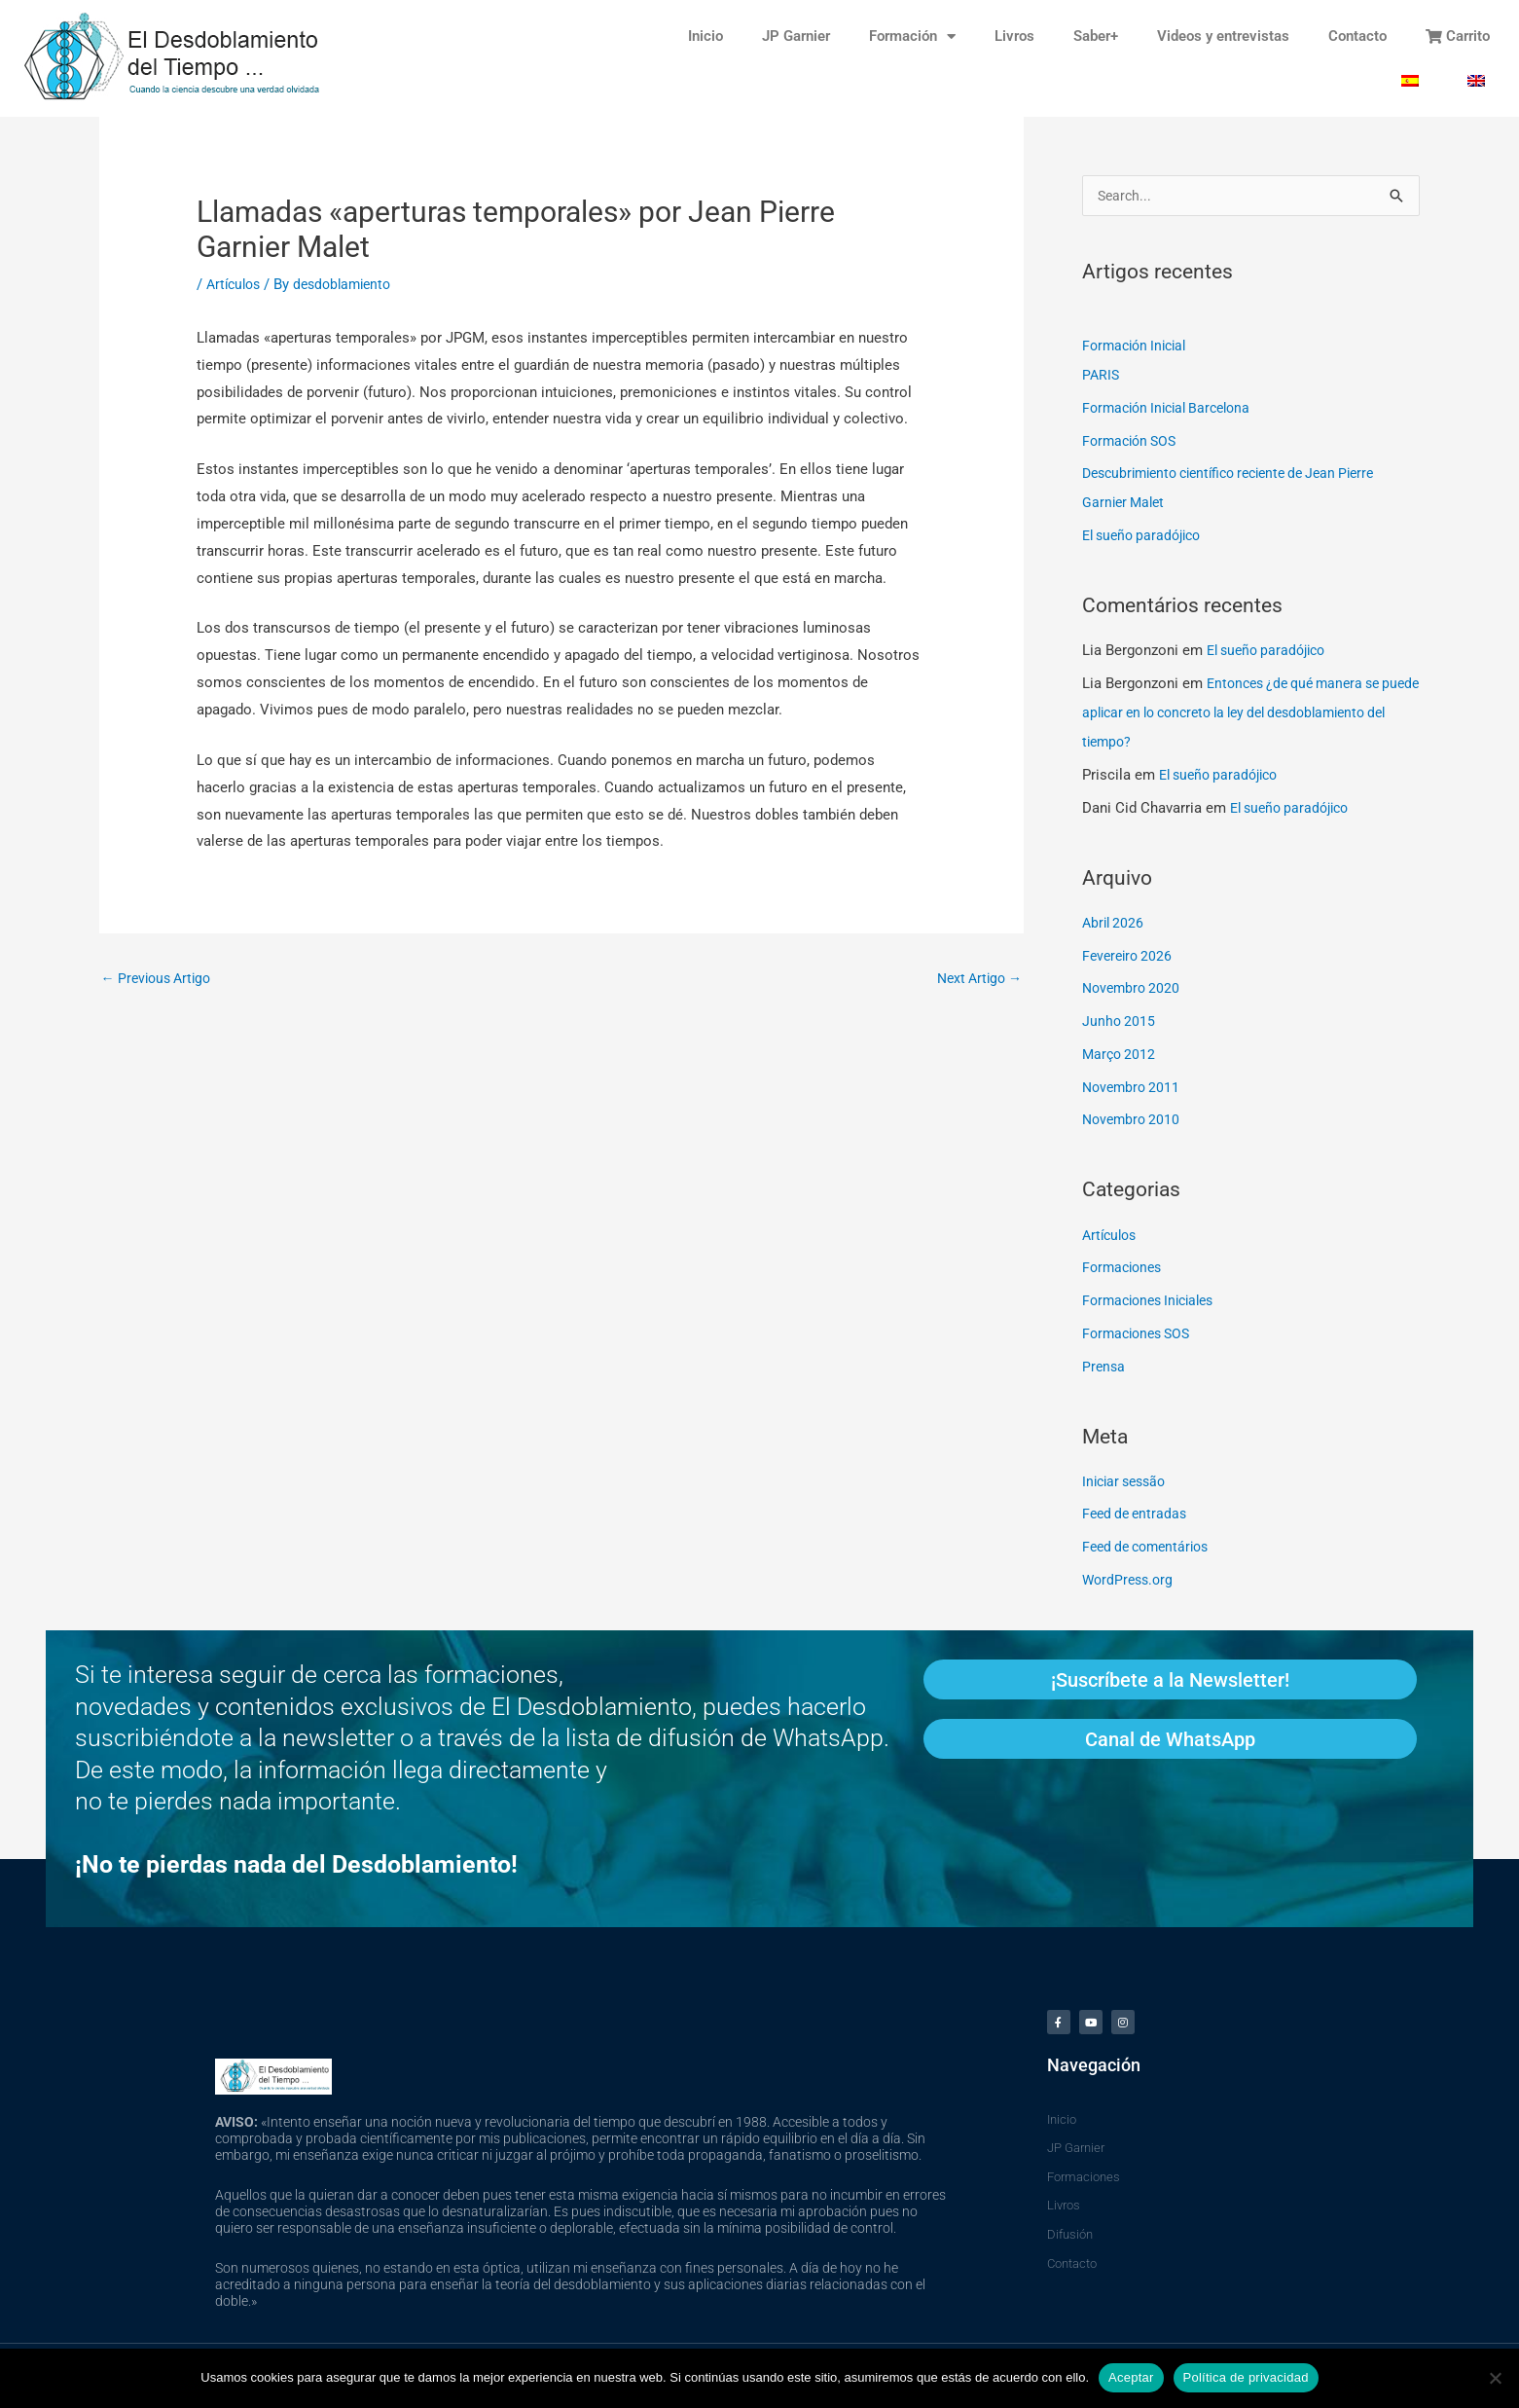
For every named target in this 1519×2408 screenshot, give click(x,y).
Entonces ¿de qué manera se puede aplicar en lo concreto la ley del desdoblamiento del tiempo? (1238, 714)
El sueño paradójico (1147, 537)
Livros (1014, 36)
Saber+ (1095, 36)
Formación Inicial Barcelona (1173, 410)
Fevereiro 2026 (1129, 958)
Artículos (236, 284)
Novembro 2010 (1133, 1121)
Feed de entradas (1137, 1515)
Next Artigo (975, 979)
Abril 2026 (1114, 924)
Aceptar (1131, 2377)
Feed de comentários (1150, 1548)
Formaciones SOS (1140, 1335)
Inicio (705, 36)
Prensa (1104, 1368)
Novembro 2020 (1133, 990)
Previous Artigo (160, 979)
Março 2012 (1120, 1056)
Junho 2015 (1119, 1023)
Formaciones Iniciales (1154, 1302)
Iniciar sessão (1128, 1483)
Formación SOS (1132, 443)
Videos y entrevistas (1223, 36)
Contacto (1357, 36)
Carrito (1458, 36)
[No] (1494, 2378)
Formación (912, 36)
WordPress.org (1130, 1581)
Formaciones (1125, 1269)
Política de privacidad (1246, 2377)
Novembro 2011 (1133, 1089)
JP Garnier (796, 36)
